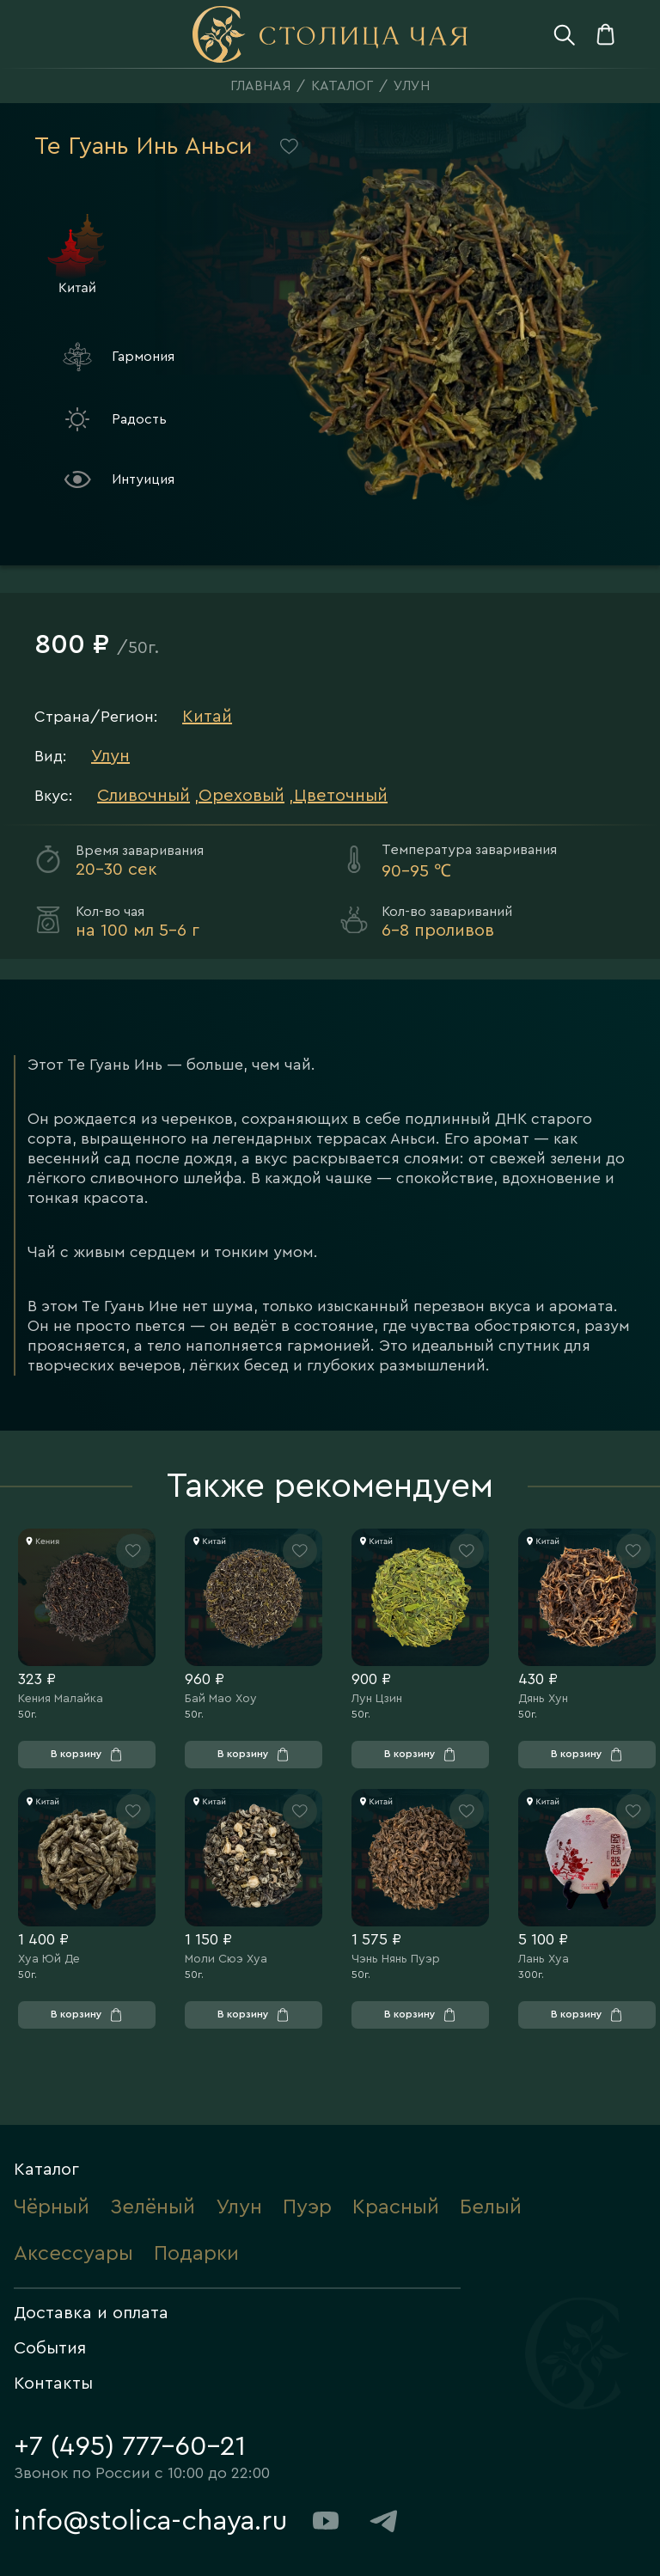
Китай (207, 716)
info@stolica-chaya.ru (151, 2521)
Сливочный (143, 795)
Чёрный (51, 2207)
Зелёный (152, 2207)
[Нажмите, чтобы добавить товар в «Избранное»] (133, 1551)
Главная (260, 86)
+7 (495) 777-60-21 (130, 2446)
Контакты (53, 2383)
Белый (491, 2207)
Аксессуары (73, 2253)
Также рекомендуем (330, 1486)
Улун (412, 86)
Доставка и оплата (91, 2313)
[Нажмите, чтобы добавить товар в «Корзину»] (87, 1754)
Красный (395, 2207)
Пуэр (307, 2207)
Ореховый (241, 795)
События (50, 2348)
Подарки (196, 2253)
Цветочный (341, 795)
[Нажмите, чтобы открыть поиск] (563, 34)
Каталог (342, 86)
